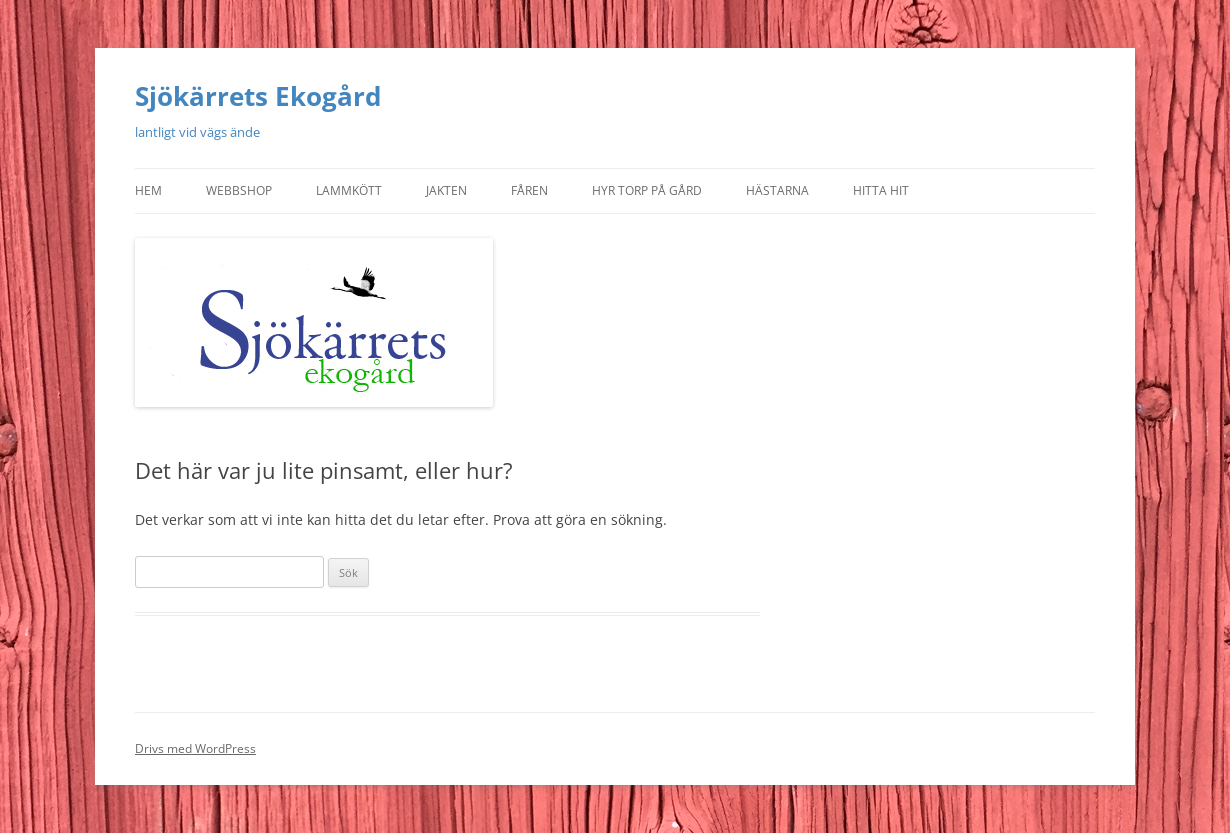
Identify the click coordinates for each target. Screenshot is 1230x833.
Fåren (529, 190)
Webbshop (239, 190)
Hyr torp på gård (647, 190)
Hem (148, 190)
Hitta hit (881, 190)
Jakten (446, 190)
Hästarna (777, 190)
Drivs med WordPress (195, 748)
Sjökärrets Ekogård (258, 96)
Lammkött (349, 190)
